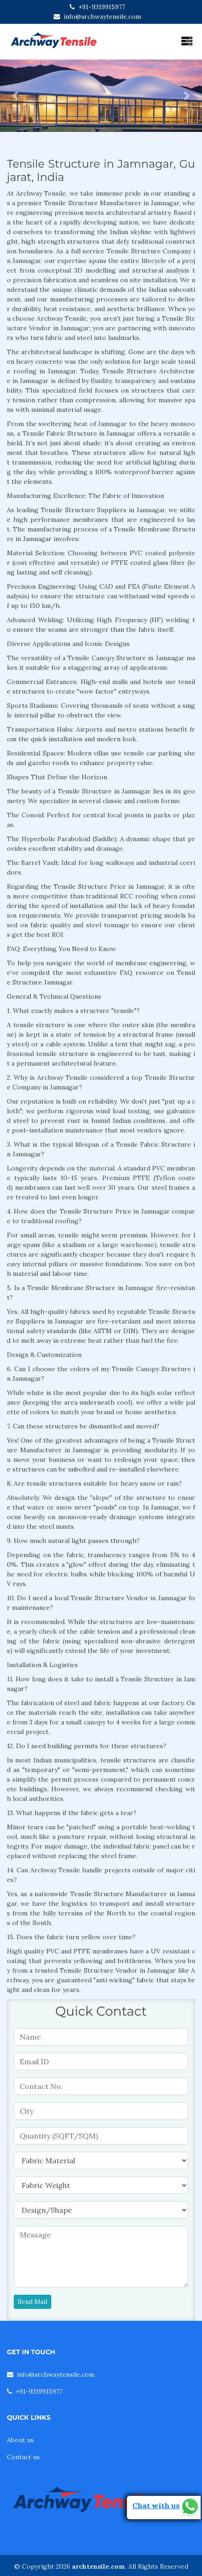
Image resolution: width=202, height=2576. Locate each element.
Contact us (23, 2457)
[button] (15, 96)
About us (20, 2440)
